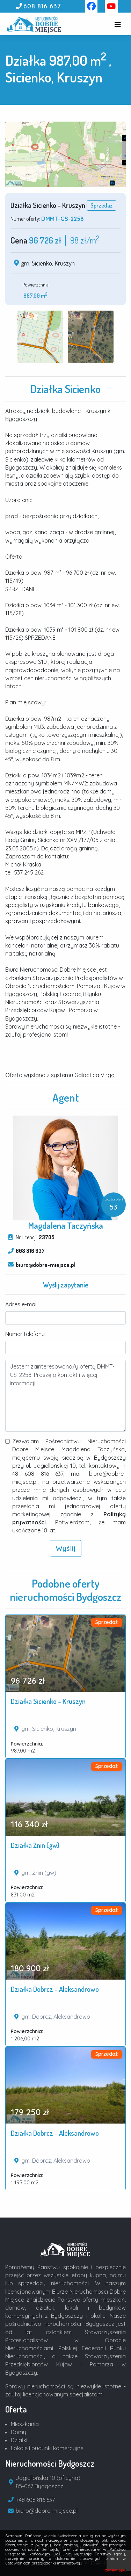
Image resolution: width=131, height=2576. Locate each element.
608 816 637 (42, 6)
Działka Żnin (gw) (35, 1845)
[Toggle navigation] (117, 25)
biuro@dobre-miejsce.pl (45, 1264)
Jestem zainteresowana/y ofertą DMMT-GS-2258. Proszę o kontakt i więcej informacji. (65, 1396)
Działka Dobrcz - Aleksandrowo (55, 1989)
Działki (19, 2440)
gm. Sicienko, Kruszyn (48, 263)
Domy (18, 2432)
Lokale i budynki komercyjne (47, 2448)
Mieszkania (25, 2424)
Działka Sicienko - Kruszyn (48, 1701)
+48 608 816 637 (35, 2499)
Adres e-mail (21, 1304)
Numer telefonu (25, 1333)
